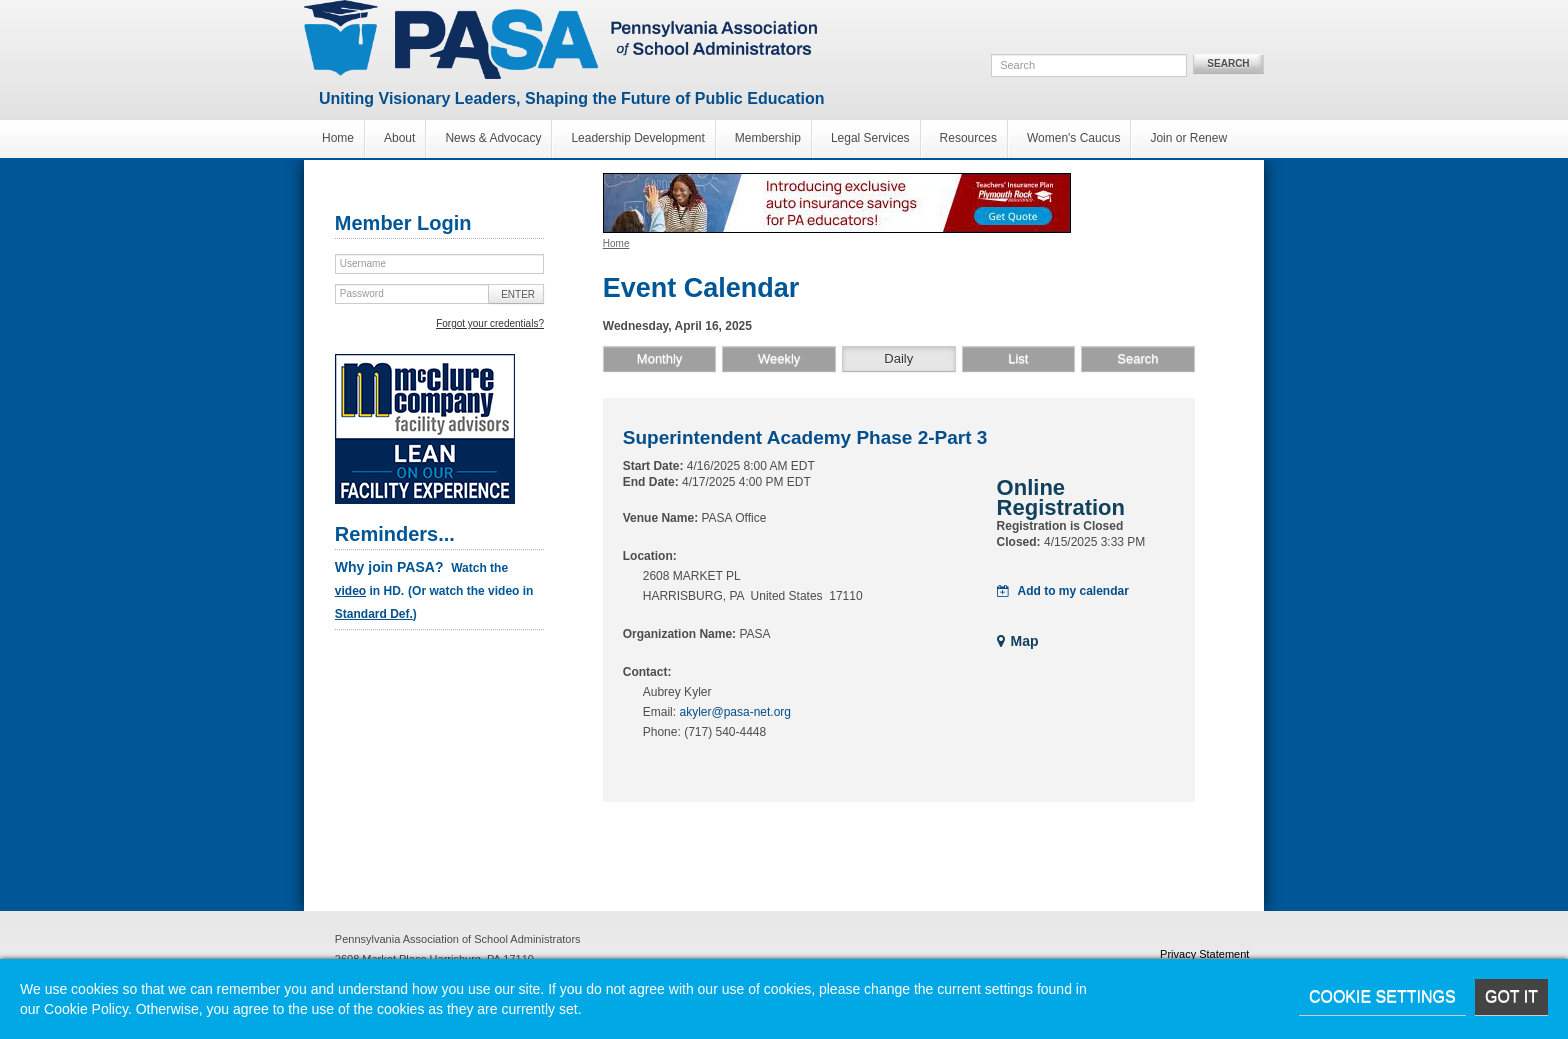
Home (338, 138)
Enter (518, 294)
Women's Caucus (1073, 138)
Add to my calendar (1063, 591)
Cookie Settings (1382, 996)
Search (1228, 63)
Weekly (779, 358)
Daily (898, 358)
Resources (968, 138)
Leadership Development (637, 138)
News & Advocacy (493, 138)
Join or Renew (1188, 138)
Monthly (660, 358)
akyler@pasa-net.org (735, 712)
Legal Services (870, 138)
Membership (768, 138)
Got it (1511, 996)
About (399, 138)
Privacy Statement (1204, 954)
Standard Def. (374, 614)
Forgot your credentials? (490, 323)
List (1018, 358)
